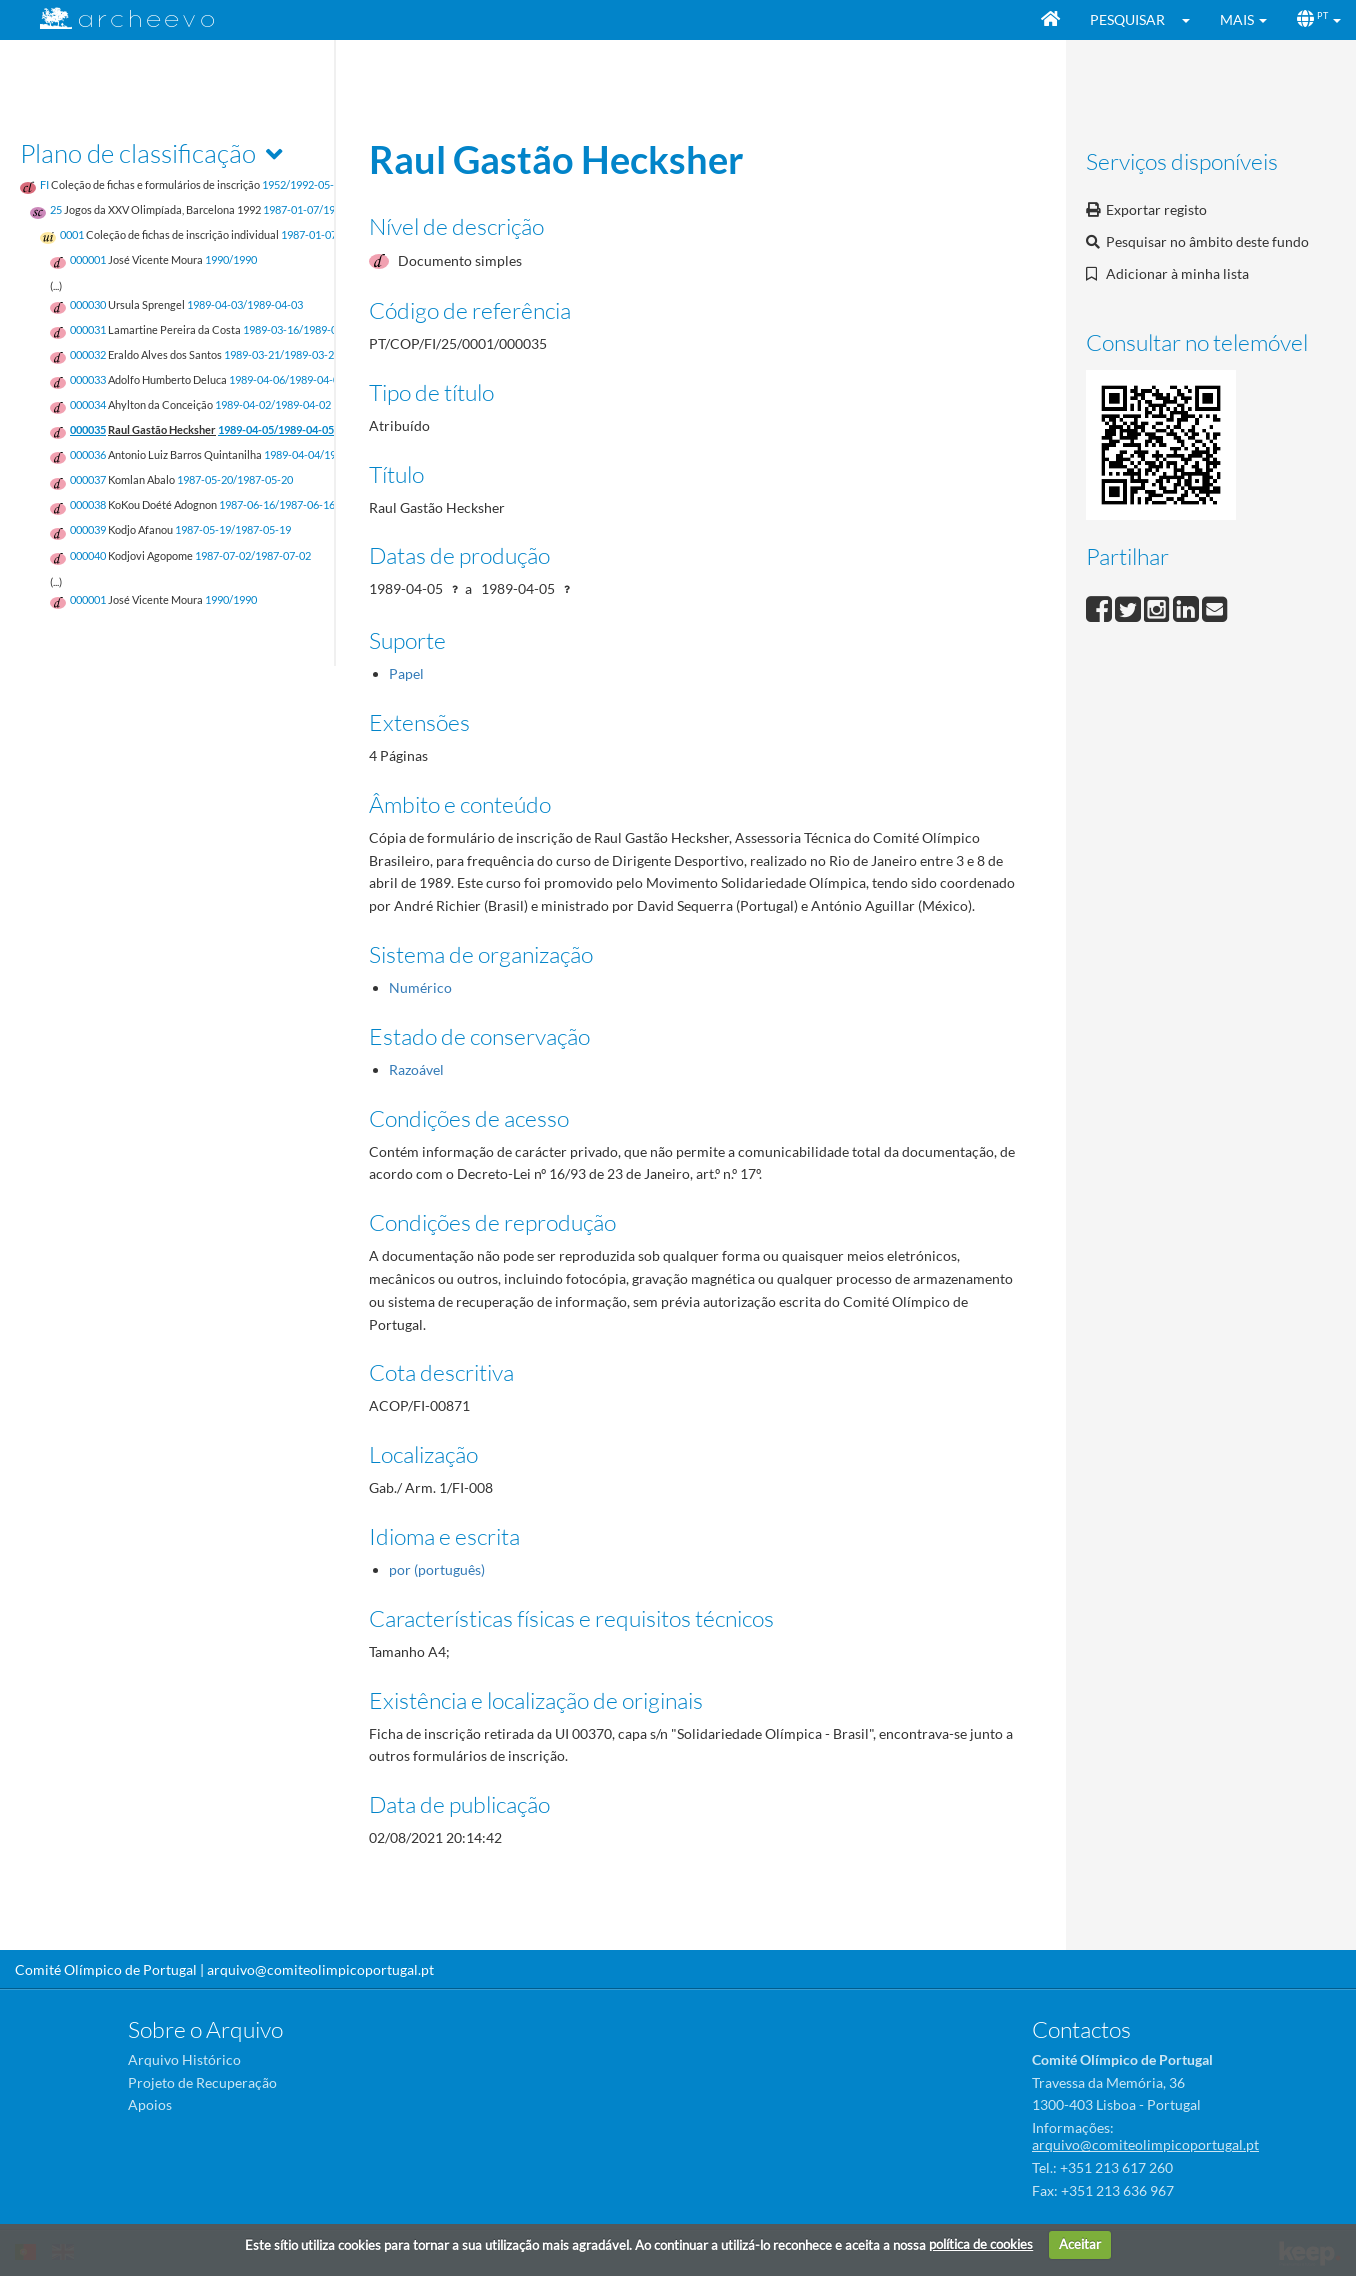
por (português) (437, 1569)
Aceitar (1080, 2244)
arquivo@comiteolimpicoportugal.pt (320, 1969)
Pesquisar (1127, 19)
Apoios (150, 2104)
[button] (1192, 20)
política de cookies (981, 2244)
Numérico (420, 987)
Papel (406, 673)
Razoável (416, 1069)
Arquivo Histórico (184, 2059)
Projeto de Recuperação (202, 2082)
